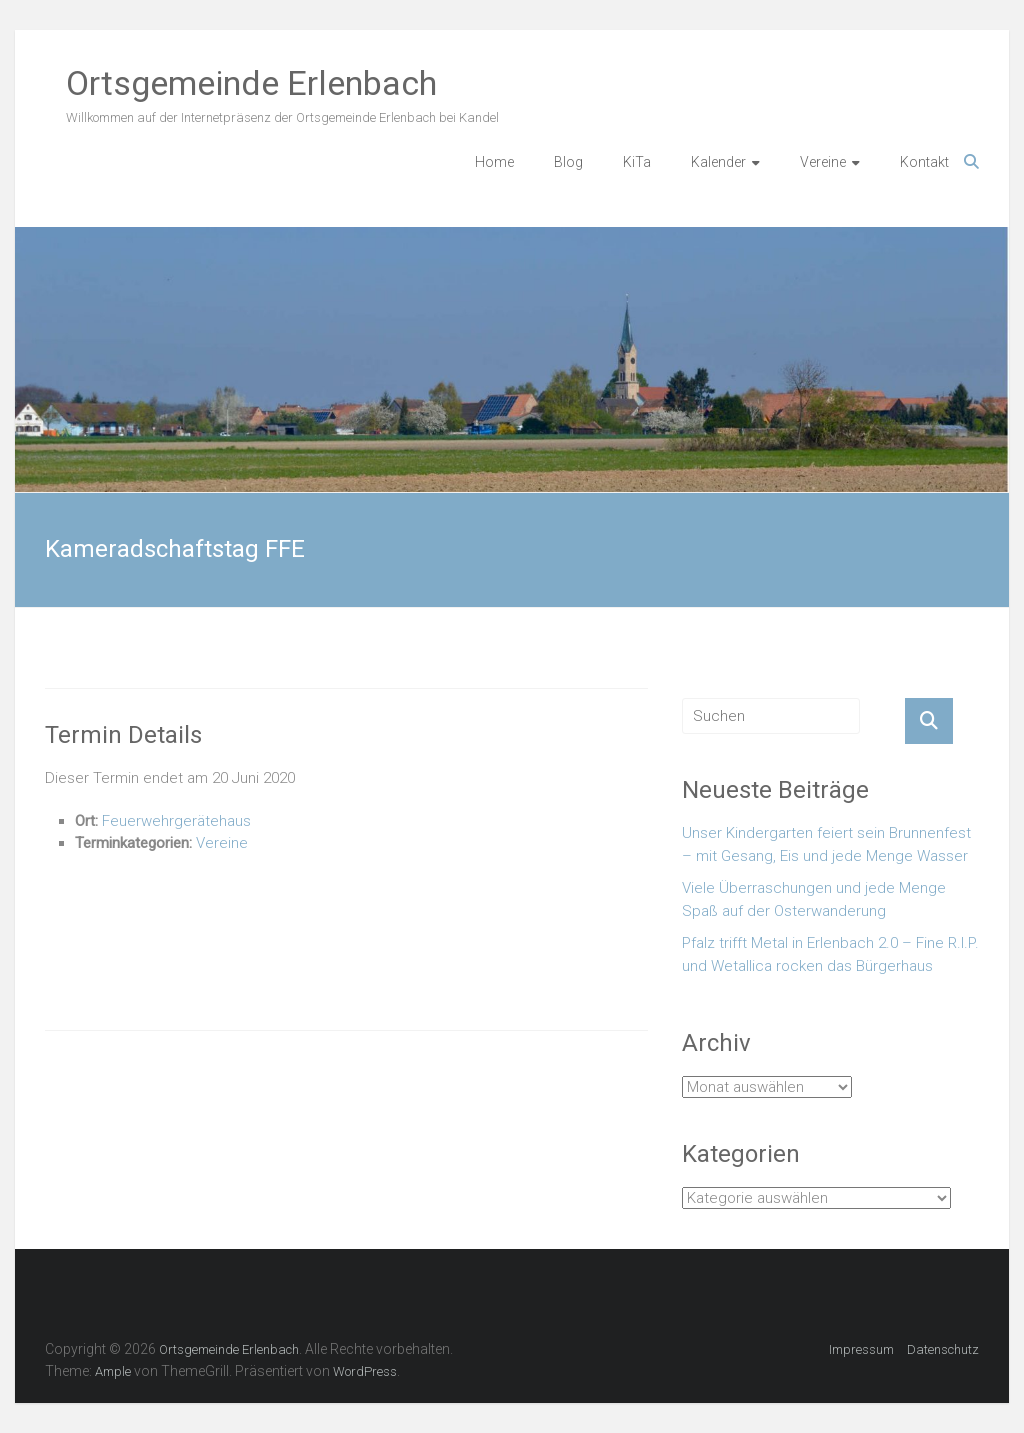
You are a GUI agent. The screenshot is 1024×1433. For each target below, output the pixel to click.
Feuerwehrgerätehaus (176, 821)
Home (494, 162)
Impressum (861, 1349)
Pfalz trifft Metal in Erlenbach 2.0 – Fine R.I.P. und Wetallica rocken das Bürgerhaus (830, 954)
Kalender (718, 162)
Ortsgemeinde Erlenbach (251, 83)
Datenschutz (943, 1349)
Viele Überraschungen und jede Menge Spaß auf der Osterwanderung (814, 899)
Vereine (823, 162)
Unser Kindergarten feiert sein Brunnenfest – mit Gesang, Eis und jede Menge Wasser (826, 844)
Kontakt (924, 162)
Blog (568, 162)
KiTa (637, 162)
